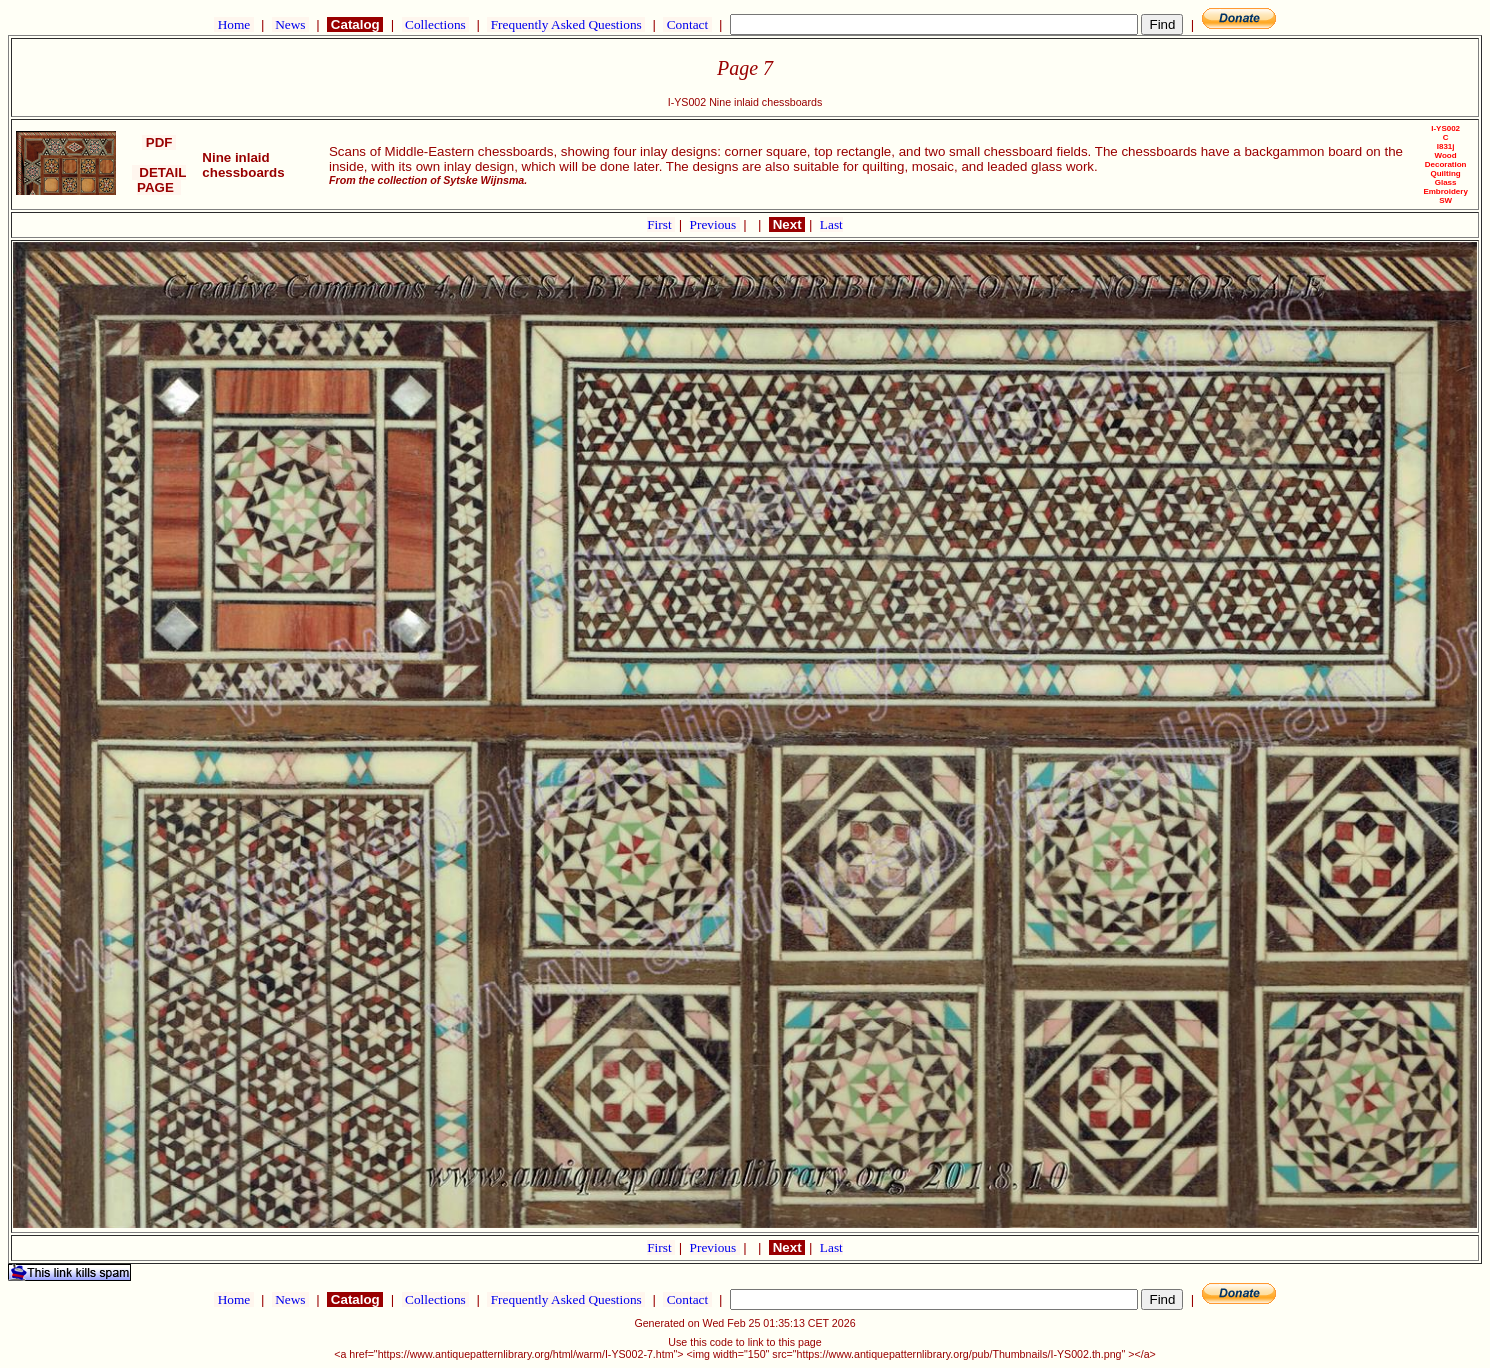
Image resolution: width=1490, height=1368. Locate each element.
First (661, 224)
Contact (687, 24)
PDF (159, 142)
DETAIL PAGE (159, 180)
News (290, 24)
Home (233, 24)
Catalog (355, 24)
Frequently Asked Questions (566, 24)
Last (831, 224)
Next (787, 224)
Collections (435, 24)
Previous (715, 224)
